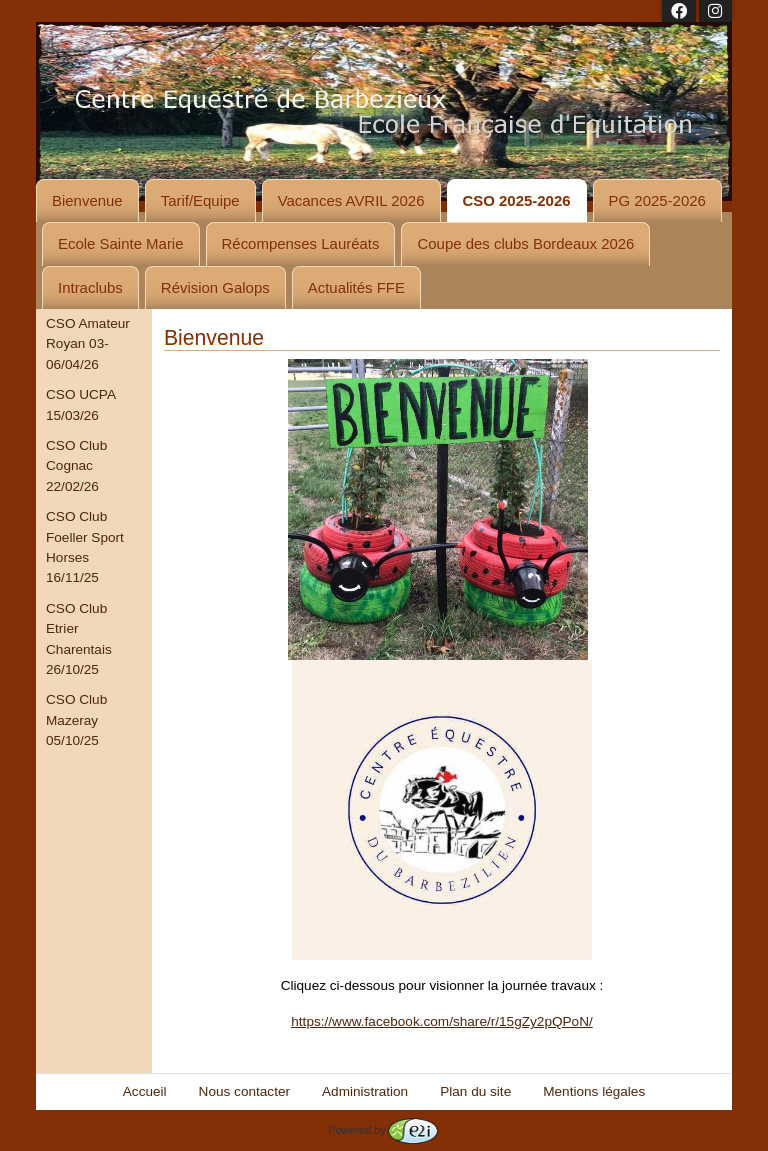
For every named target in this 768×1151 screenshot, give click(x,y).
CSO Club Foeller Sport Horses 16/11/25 (85, 547)
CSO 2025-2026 (517, 200)
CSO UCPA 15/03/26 (80, 404)
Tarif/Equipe (200, 200)
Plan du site (475, 1091)
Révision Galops (215, 287)
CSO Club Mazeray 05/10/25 (76, 720)
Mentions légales (594, 1091)
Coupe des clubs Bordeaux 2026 (525, 243)
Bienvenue (87, 200)
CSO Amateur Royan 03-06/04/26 (88, 344)
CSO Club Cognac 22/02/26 (76, 466)
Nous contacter (244, 1091)
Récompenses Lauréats (301, 243)
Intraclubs (90, 287)
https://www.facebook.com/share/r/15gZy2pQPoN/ (441, 1021)
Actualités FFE (356, 287)
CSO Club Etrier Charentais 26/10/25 (79, 639)
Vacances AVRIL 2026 (351, 200)
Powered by (382, 1130)
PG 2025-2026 (657, 200)
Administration (365, 1091)
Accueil (145, 1091)
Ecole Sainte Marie (121, 243)
